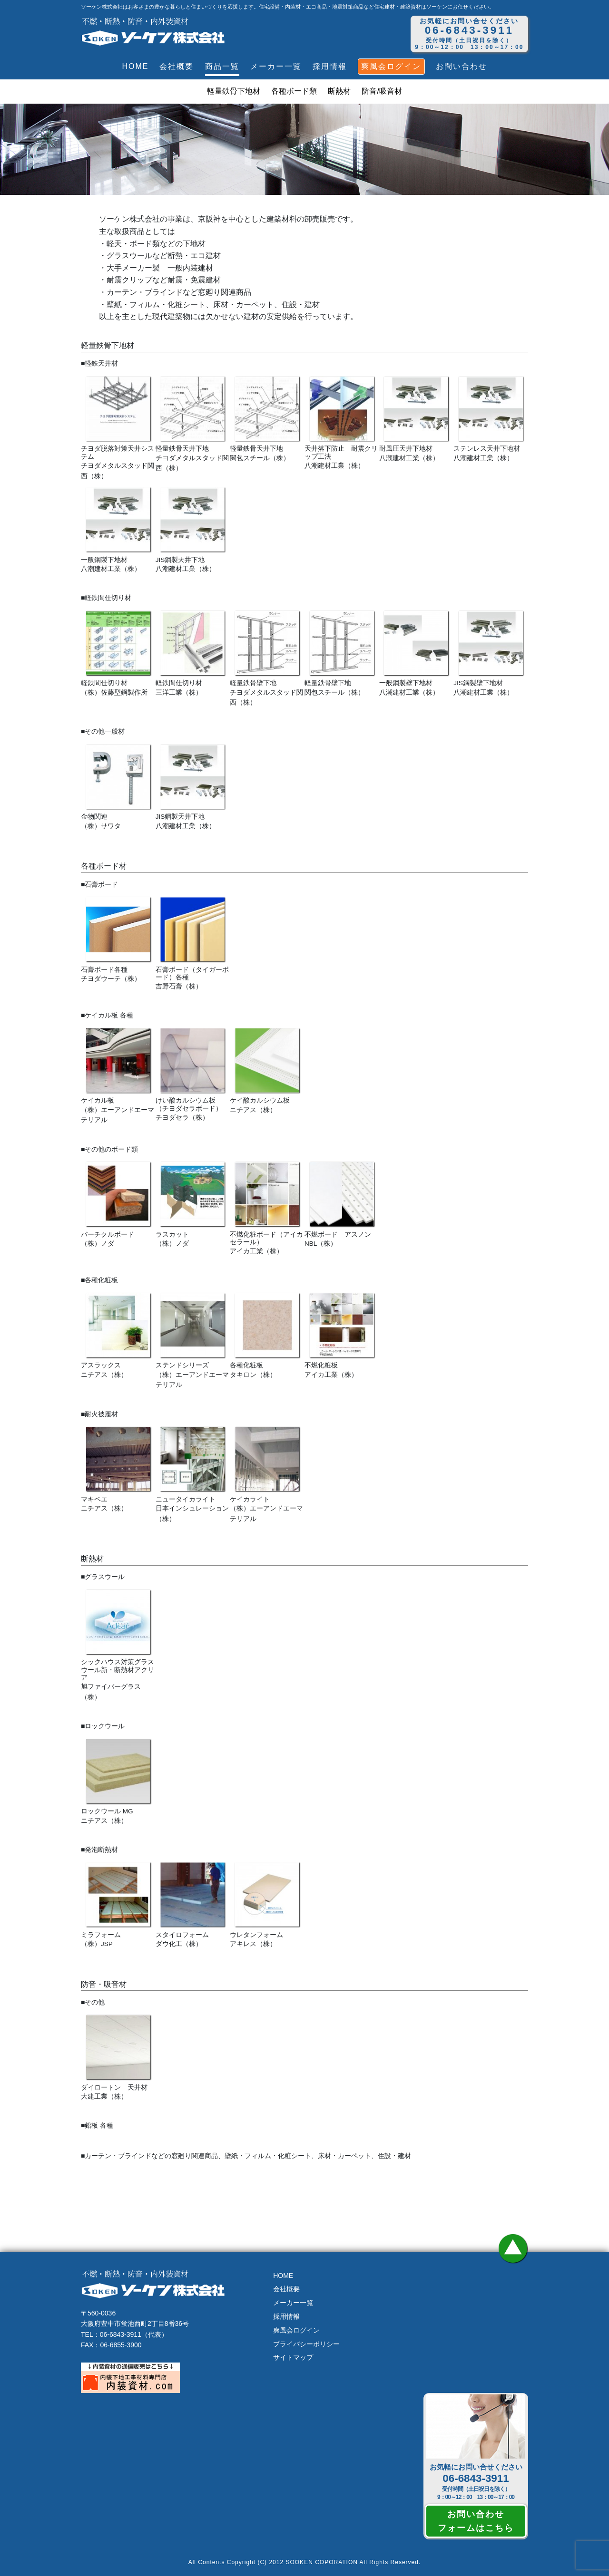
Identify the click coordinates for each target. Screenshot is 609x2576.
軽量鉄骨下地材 (233, 91)
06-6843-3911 (475, 2478)
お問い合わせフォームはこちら (476, 2521)
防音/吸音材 (382, 91)
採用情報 (330, 66)
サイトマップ (293, 2357)
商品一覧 (222, 66)
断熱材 (339, 91)
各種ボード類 (294, 91)
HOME (135, 66)
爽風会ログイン (391, 66)
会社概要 (176, 66)
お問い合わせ (461, 66)
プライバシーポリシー (306, 2344)
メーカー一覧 (276, 66)
